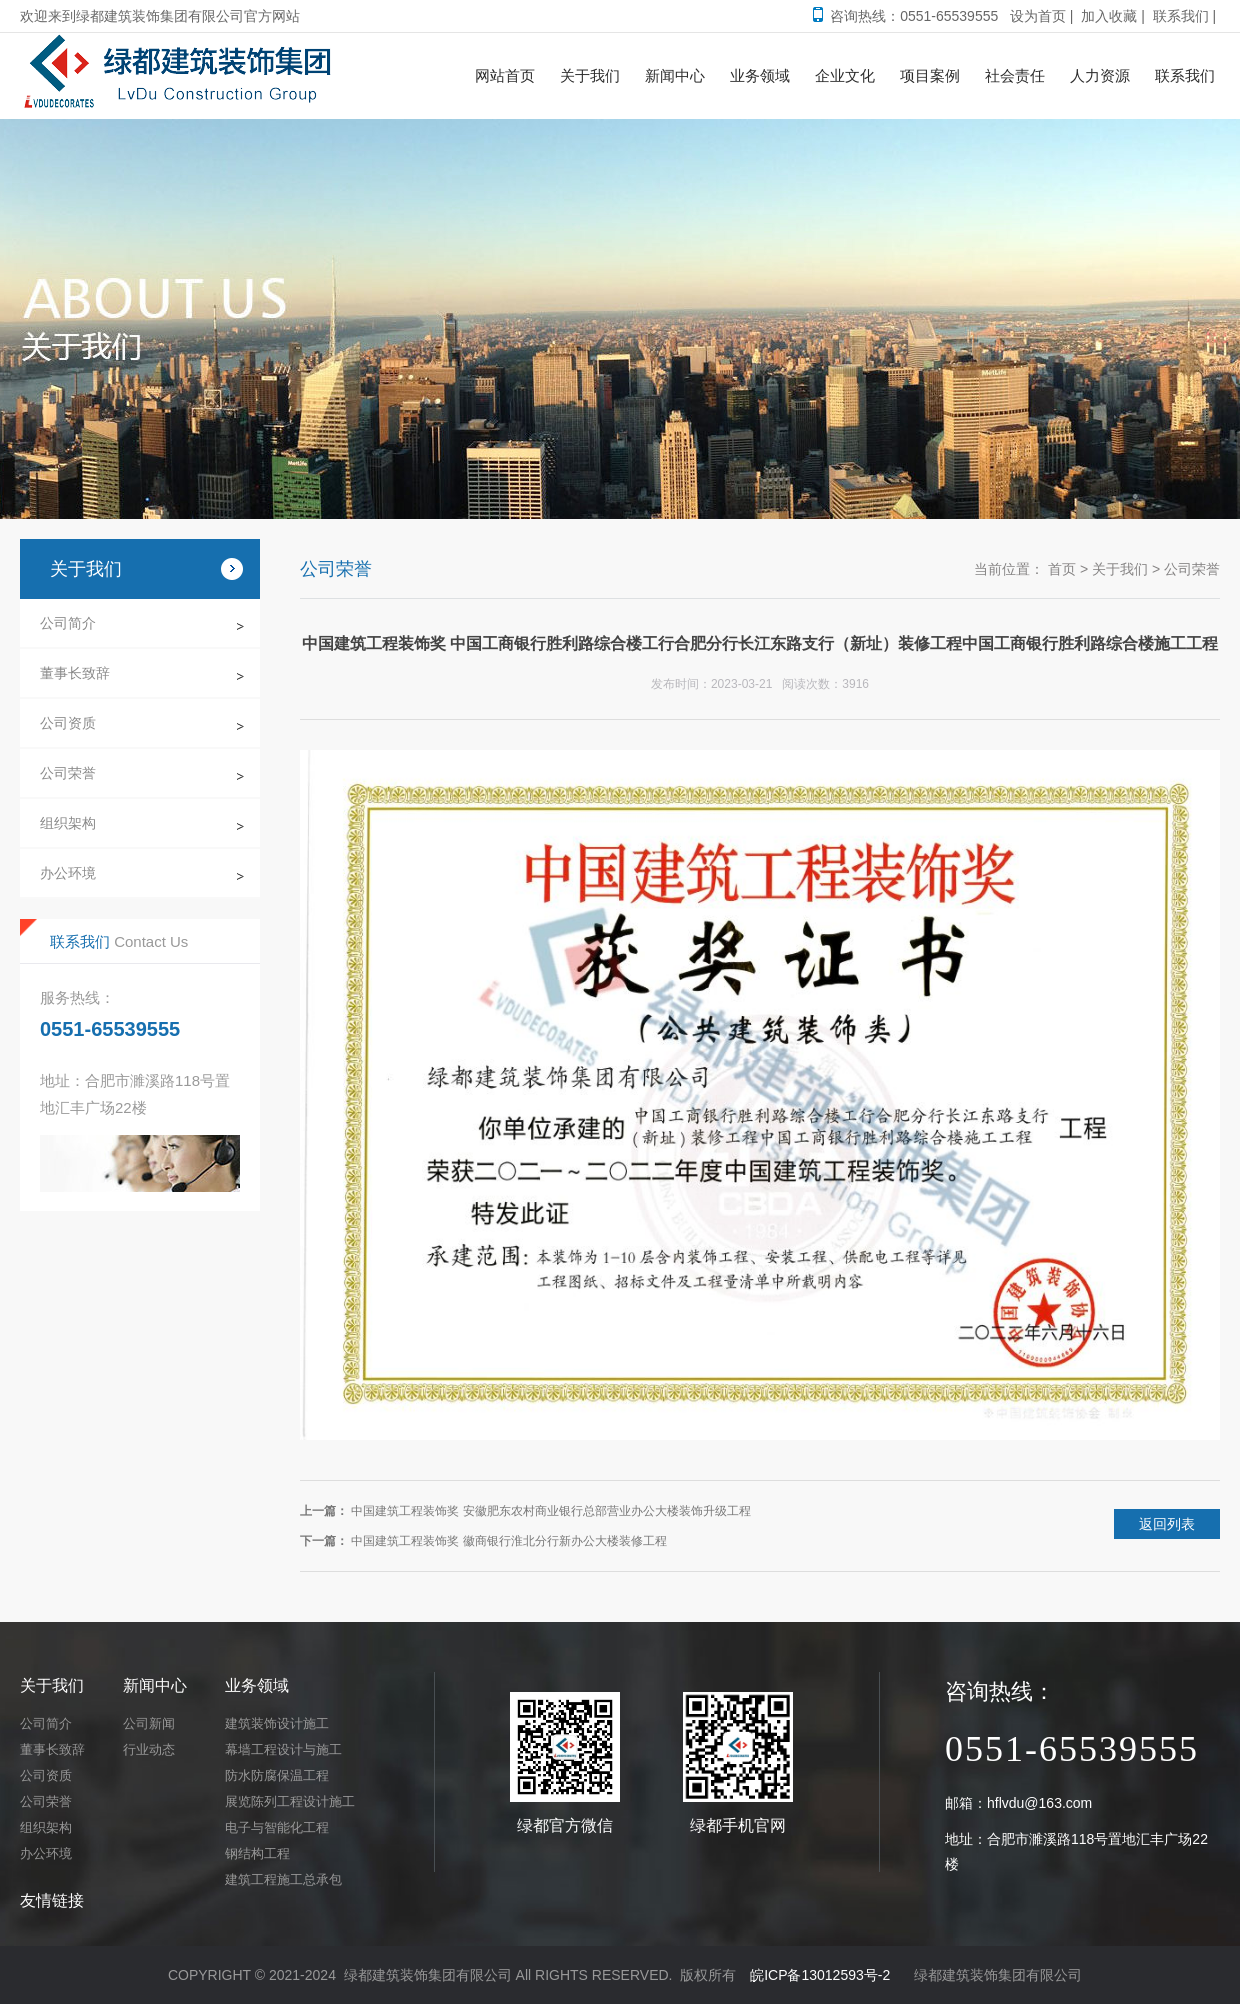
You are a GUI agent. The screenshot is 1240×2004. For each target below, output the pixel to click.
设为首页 (1038, 16)
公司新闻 (149, 1723)
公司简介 (68, 623)
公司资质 (68, 723)
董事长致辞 (75, 673)
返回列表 (1167, 1524)
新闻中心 (155, 1685)
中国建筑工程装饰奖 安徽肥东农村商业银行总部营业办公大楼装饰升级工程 (550, 1511)
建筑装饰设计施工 (277, 1723)
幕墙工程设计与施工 (283, 1749)
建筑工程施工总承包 (283, 1879)
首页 (1062, 569)
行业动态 (149, 1749)
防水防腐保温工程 (277, 1775)
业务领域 (257, 1685)
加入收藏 (1109, 16)
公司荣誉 (68, 773)
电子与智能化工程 (277, 1827)
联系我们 (1181, 16)
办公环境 (68, 873)
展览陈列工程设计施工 (290, 1801)
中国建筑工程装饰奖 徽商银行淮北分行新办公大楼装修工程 (508, 1541)
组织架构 (68, 823)
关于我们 (1120, 569)
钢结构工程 (257, 1853)
